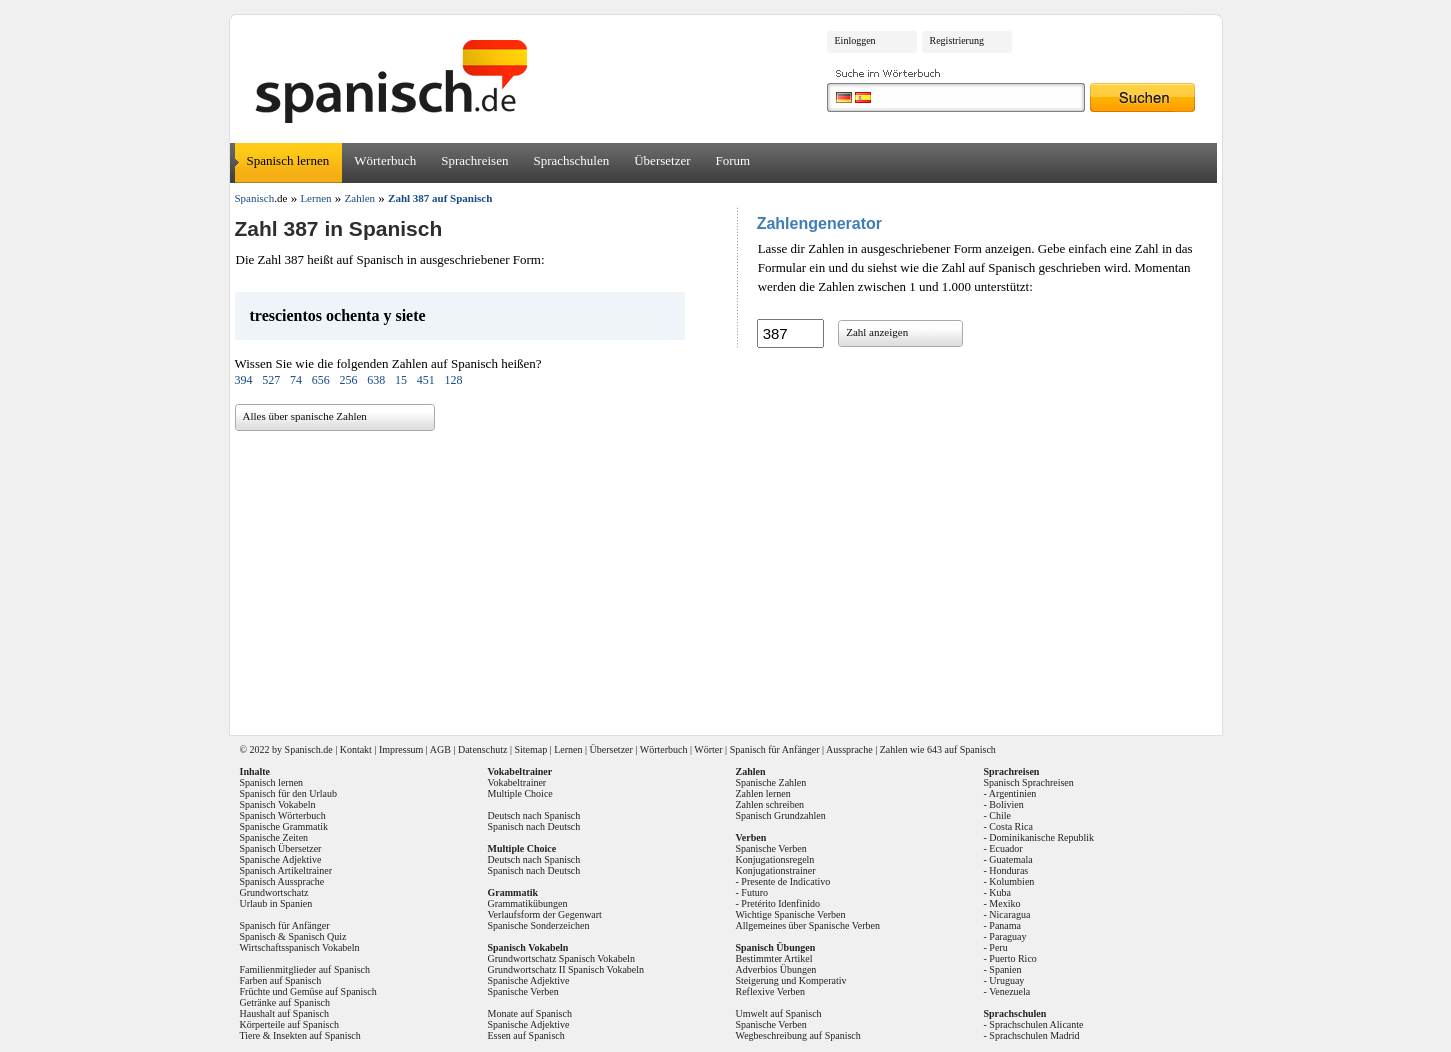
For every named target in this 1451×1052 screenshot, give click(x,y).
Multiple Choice (520, 793)
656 (321, 380)
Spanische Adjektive (281, 859)
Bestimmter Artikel (774, 958)
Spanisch (303, 749)
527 (271, 380)
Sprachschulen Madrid (1034, 1035)
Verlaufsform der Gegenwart (545, 914)
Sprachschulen (571, 160)
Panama (1005, 925)
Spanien (1005, 969)
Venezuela (1009, 991)
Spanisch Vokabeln (278, 804)
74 (296, 380)
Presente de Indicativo (785, 881)
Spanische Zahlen (771, 782)
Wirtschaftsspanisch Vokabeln (300, 947)
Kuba (1000, 892)
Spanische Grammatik (284, 826)
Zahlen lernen (763, 793)
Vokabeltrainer (517, 782)
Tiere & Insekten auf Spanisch (300, 1035)
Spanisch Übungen (776, 947)
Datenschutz (482, 749)
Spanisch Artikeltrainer (286, 870)
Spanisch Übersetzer (281, 848)
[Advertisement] (733, 576)
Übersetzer (662, 160)
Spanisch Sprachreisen (1029, 782)
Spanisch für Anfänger (775, 749)
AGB (440, 749)
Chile (1000, 815)
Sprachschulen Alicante (1036, 1024)
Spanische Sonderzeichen (539, 925)
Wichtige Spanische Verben (791, 914)
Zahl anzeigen (877, 332)
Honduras (1008, 870)
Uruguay (1006, 980)
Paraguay (1007, 936)
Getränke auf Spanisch (285, 1002)
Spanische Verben (523, 991)
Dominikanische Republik (1041, 837)
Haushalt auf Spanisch (284, 1013)
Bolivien (1006, 804)
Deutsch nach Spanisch (534, 815)
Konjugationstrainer (776, 870)
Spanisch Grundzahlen (781, 815)
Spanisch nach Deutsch (534, 826)
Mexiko (1004, 903)
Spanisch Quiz (317, 936)
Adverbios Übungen (776, 969)
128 (454, 380)
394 (244, 380)
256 (349, 380)
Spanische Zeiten (274, 837)
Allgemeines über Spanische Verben (808, 925)
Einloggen (855, 40)
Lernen (568, 749)
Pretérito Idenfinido (780, 903)
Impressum (401, 749)
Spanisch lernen (288, 160)
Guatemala (1010, 859)
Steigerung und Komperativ (791, 980)
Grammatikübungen (528, 903)
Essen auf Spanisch (526, 1035)
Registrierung (957, 40)
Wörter (708, 749)
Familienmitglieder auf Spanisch (305, 969)
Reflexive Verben (771, 991)
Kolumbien (1011, 881)
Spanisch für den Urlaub (288, 793)
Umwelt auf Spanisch (779, 1013)
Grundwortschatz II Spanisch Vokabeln (566, 969)
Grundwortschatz (274, 892)
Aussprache (849, 749)
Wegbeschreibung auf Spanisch (798, 1035)
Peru (998, 947)
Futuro (754, 892)
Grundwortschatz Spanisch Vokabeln (561, 958)
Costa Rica (1011, 826)
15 (401, 380)
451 (426, 380)
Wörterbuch (385, 160)
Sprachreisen (474, 160)
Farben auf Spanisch (281, 980)
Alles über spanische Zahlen (305, 416)
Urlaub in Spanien (276, 903)
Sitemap (530, 749)
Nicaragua (1009, 914)
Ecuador (1005, 848)
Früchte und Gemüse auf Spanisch (308, 991)
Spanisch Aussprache (282, 881)
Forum (733, 160)
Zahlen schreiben (770, 804)
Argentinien (1013, 793)
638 (376, 380)
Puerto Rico (1013, 958)
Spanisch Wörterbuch (283, 815)
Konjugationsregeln (775, 859)
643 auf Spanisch (961, 749)
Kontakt (356, 749)
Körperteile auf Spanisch (289, 1024)
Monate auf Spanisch (530, 1013)
